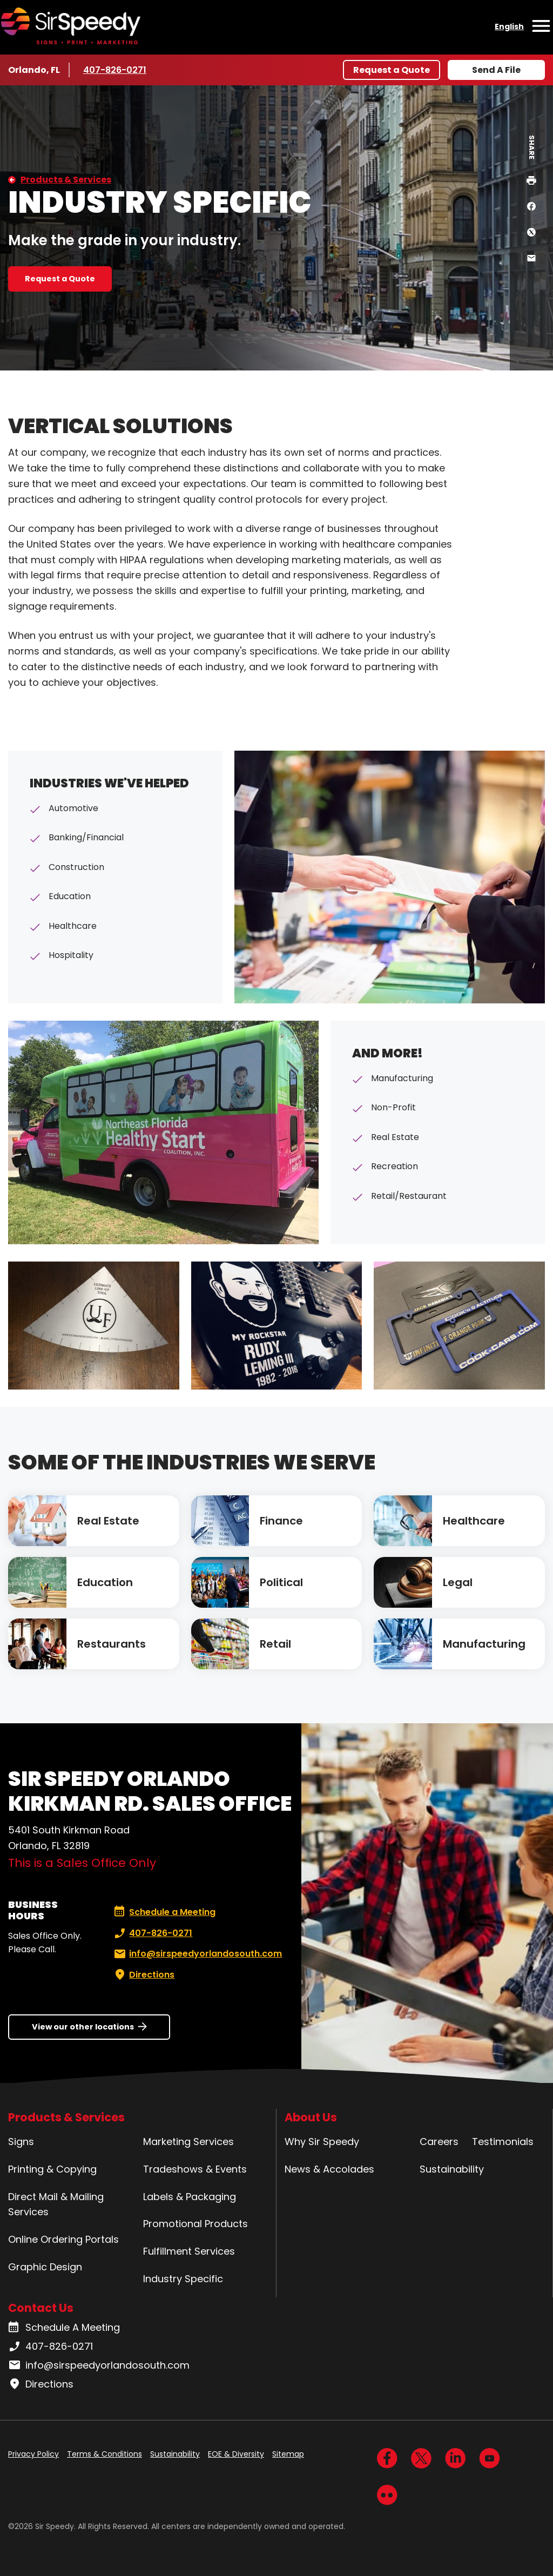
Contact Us (40, 2308)
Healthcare (474, 1520)
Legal (458, 1582)
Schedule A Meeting (64, 2328)
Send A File (496, 70)
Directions (143, 1975)
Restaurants (111, 1643)
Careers (439, 2141)
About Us (311, 2117)
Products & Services (66, 179)
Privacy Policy (33, 2454)
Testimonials (503, 2141)
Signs (21, 2141)
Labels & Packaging (189, 2196)
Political (281, 1582)
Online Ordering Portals (63, 2239)
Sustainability (452, 2169)
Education (105, 1582)
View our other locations (83, 2026)
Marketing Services (188, 2141)
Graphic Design (45, 2267)
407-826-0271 (115, 69)
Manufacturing (484, 1643)
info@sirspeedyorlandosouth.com (197, 1954)
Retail (275, 1643)
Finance (281, 1520)
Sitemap (288, 2454)
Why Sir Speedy (322, 2141)
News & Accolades (329, 2169)
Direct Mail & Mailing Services (56, 2204)
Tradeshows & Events (195, 2169)
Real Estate (108, 1520)
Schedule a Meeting (164, 1912)
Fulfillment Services (189, 2251)
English (509, 26)
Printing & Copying (52, 2169)
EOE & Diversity (236, 2454)
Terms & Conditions (104, 2454)
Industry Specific (183, 2278)
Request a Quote (391, 70)
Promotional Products (195, 2223)
